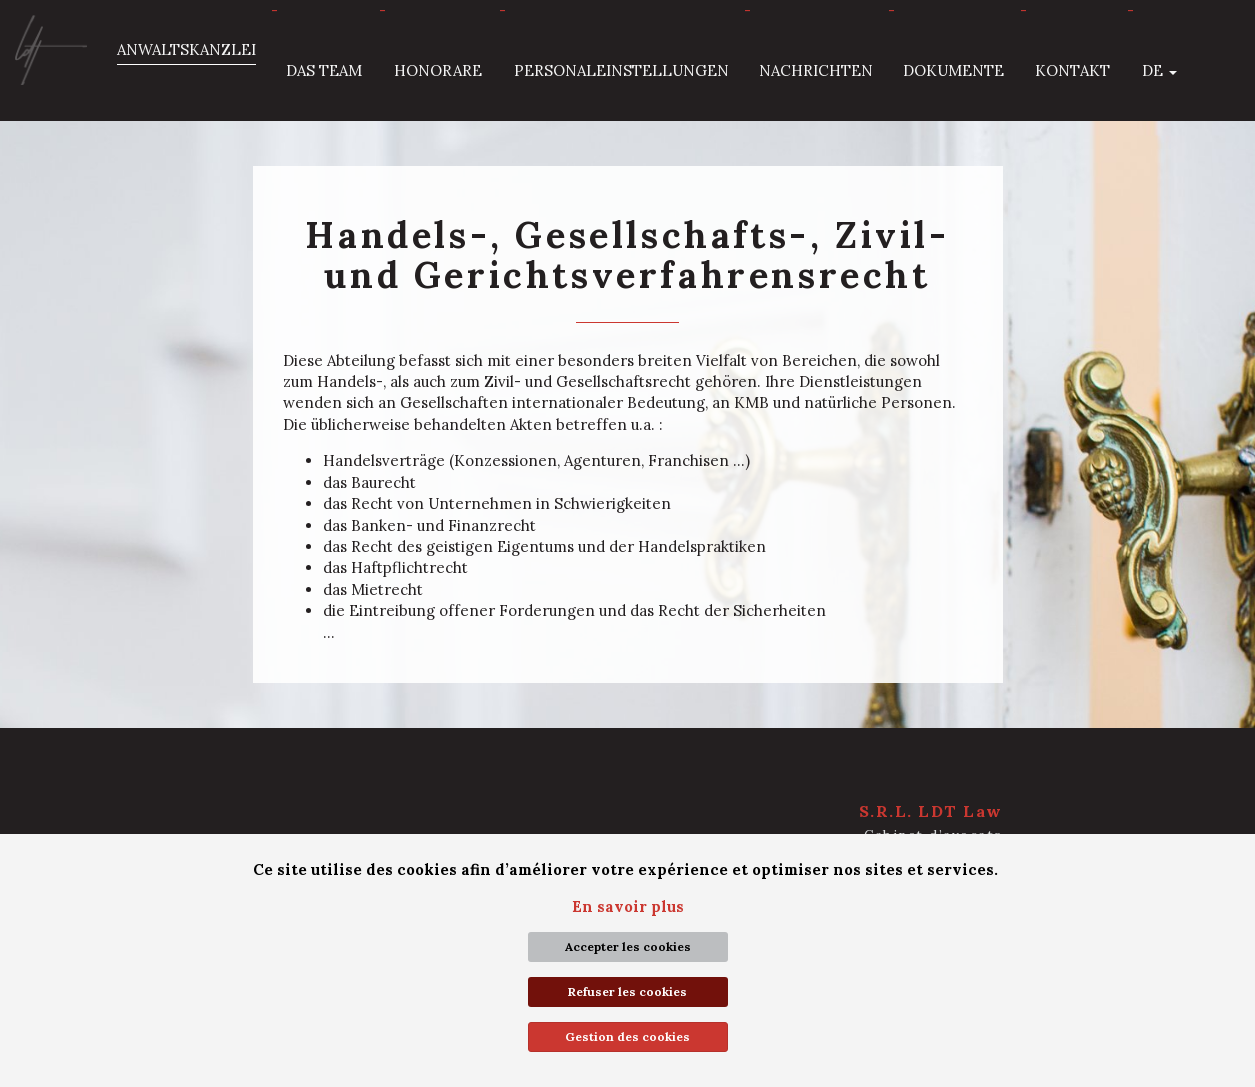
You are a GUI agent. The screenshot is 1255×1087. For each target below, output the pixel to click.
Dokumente (953, 70)
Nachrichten (816, 70)
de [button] (1159, 70)
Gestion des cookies (627, 1036)
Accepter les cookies (628, 946)
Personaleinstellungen (621, 70)
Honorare (438, 70)
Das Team (324, 70)
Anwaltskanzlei (186, 49)
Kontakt (1072, 70)
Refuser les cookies (627, 991)
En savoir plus (628, 906)
